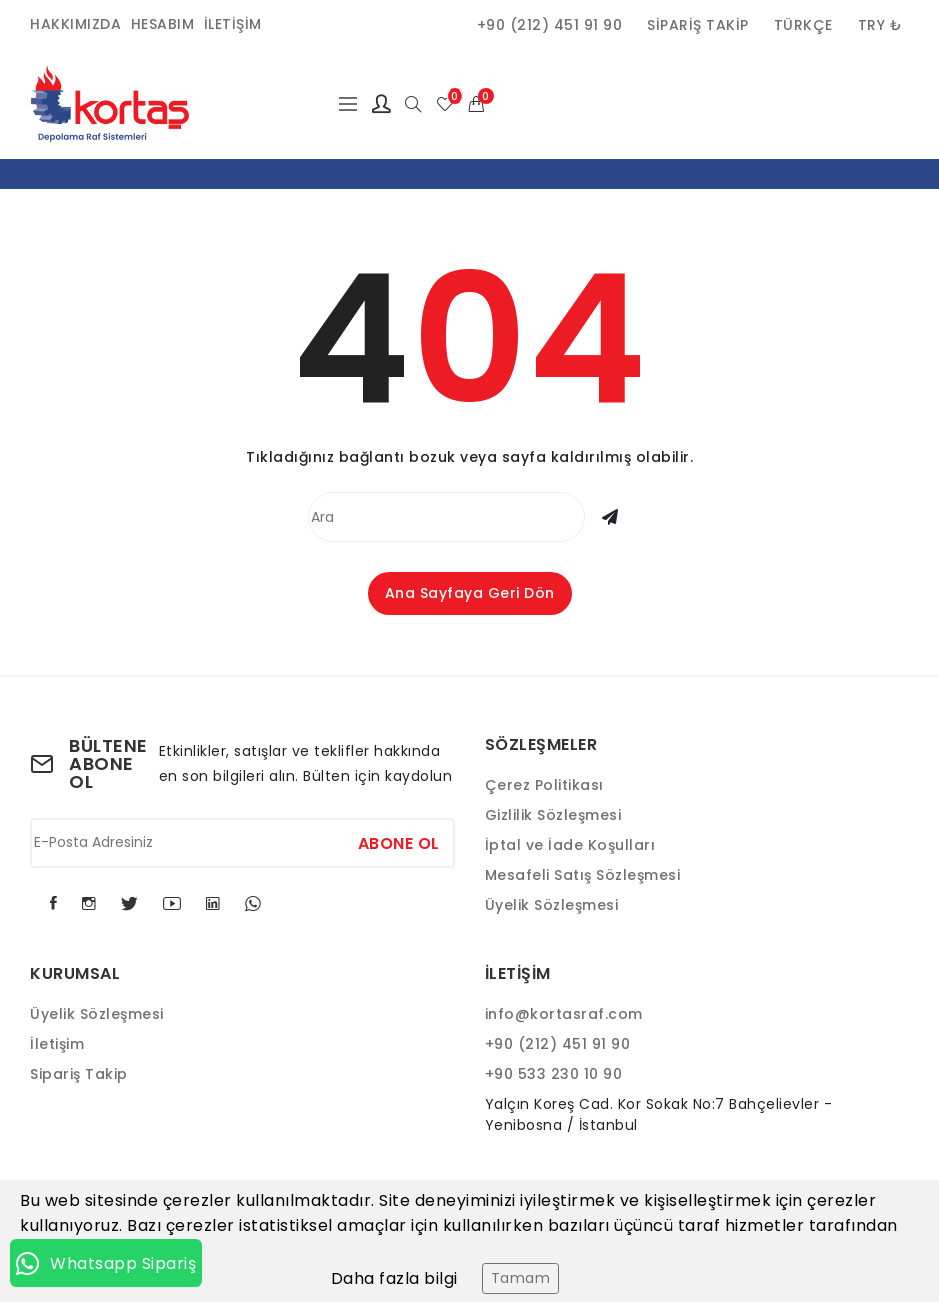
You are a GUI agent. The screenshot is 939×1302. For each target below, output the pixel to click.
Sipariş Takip (698, 25)
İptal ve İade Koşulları (570, 845)
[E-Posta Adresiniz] (242, 843)
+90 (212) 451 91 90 (550, 25)
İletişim (233, 24)
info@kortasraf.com (564, 1014)
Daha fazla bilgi (394, 1278)
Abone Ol (399, 842)
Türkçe (803, 25)
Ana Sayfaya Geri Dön (470, 593)
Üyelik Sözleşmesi (552, 905)
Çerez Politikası (544, 785)
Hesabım (163, 24)
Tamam (521, 1278)
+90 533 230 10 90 (554, 1074)
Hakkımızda (75, 24)
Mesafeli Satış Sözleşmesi (583, 875)
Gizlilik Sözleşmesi (553, 815)
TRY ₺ (880, 25)
